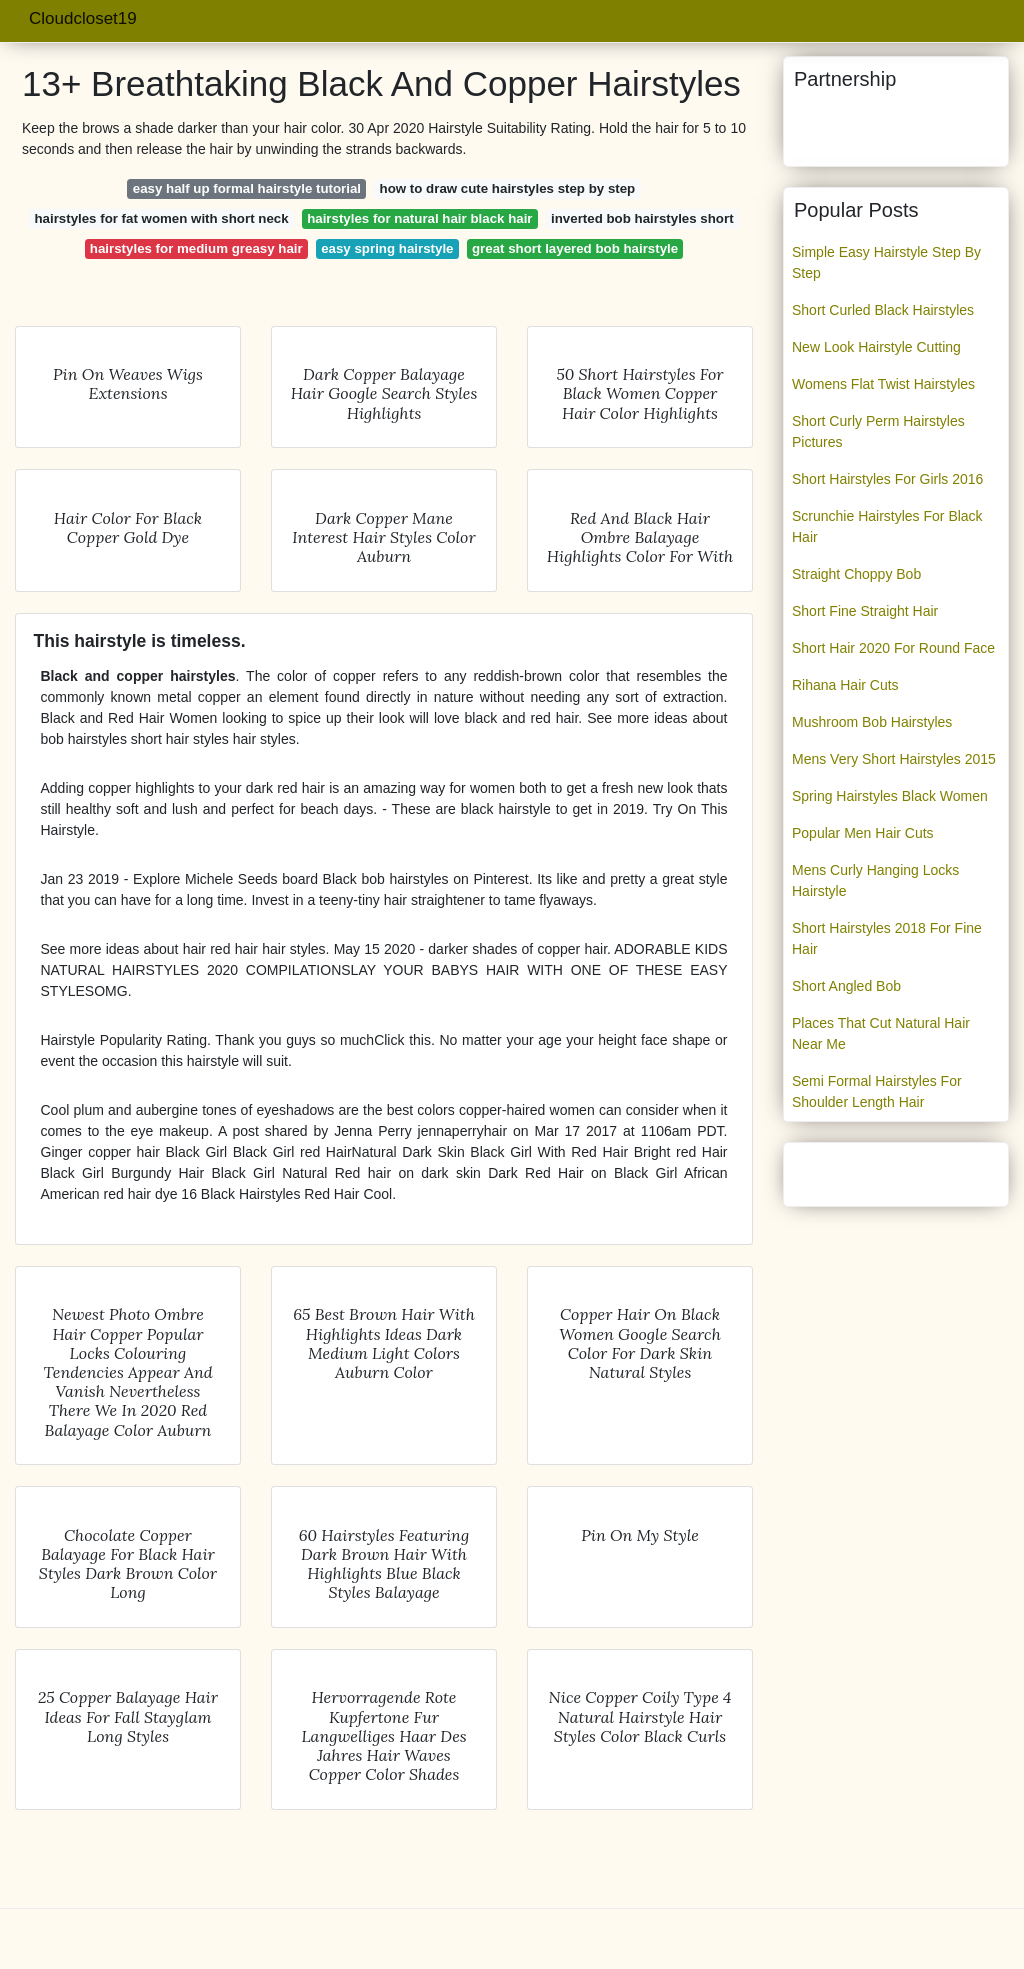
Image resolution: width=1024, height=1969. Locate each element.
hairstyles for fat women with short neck (161, 218)
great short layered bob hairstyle (575, 248)
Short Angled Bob (846, 986)
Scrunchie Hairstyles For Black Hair (887, 526)
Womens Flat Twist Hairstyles (883, 384)
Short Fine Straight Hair (865, 611)
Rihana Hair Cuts (845, 685)
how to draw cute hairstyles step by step (508, 188)
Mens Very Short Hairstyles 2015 (894, 759)
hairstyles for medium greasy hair (196, 248)
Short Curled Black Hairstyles (883, 310)
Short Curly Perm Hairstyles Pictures (878, 431)
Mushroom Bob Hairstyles (872, 722)
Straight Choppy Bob (856, 574)
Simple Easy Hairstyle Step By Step (886, 262)
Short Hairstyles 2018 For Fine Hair (887, 938)
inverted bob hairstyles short (642, 218)
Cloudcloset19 (83, 18)
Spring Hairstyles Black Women (890, 796)
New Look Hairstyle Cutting (876, 347)
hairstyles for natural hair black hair (419, 218)
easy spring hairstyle (387, 248)
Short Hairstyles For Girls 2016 (887, 479)
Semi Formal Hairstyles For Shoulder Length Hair (877, 1091)
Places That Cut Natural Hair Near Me (881, 1033)
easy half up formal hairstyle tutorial (247, 188)
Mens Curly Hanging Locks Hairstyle (875, 880)
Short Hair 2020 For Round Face (893, 648)
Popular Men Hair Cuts (863, 833)
